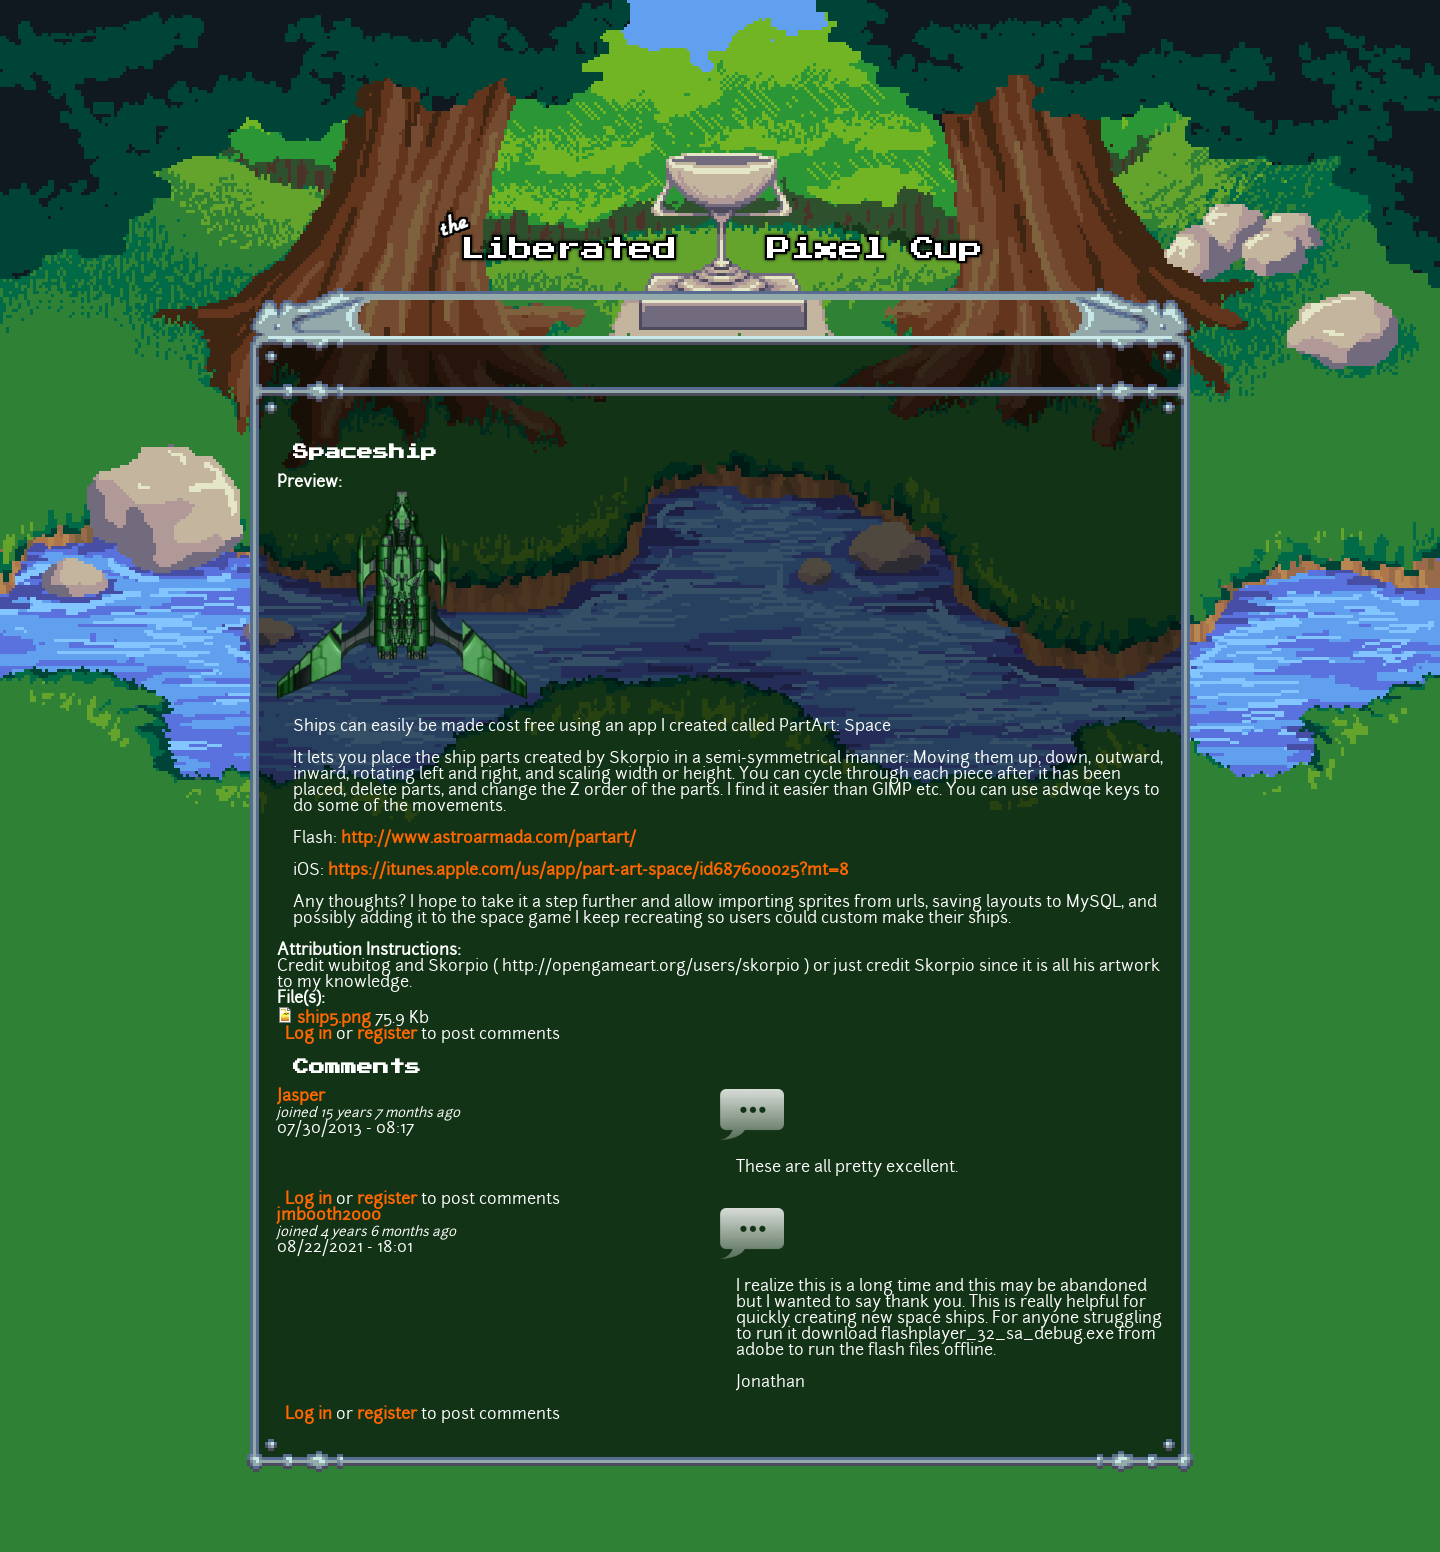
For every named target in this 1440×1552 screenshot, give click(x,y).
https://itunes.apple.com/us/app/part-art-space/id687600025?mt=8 (588, 871)
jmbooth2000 (329, 1216)
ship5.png (334, 1019)
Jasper (301, 1097)
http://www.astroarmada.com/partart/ (488, 839)
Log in (308, 1035)
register (387, 1035)
